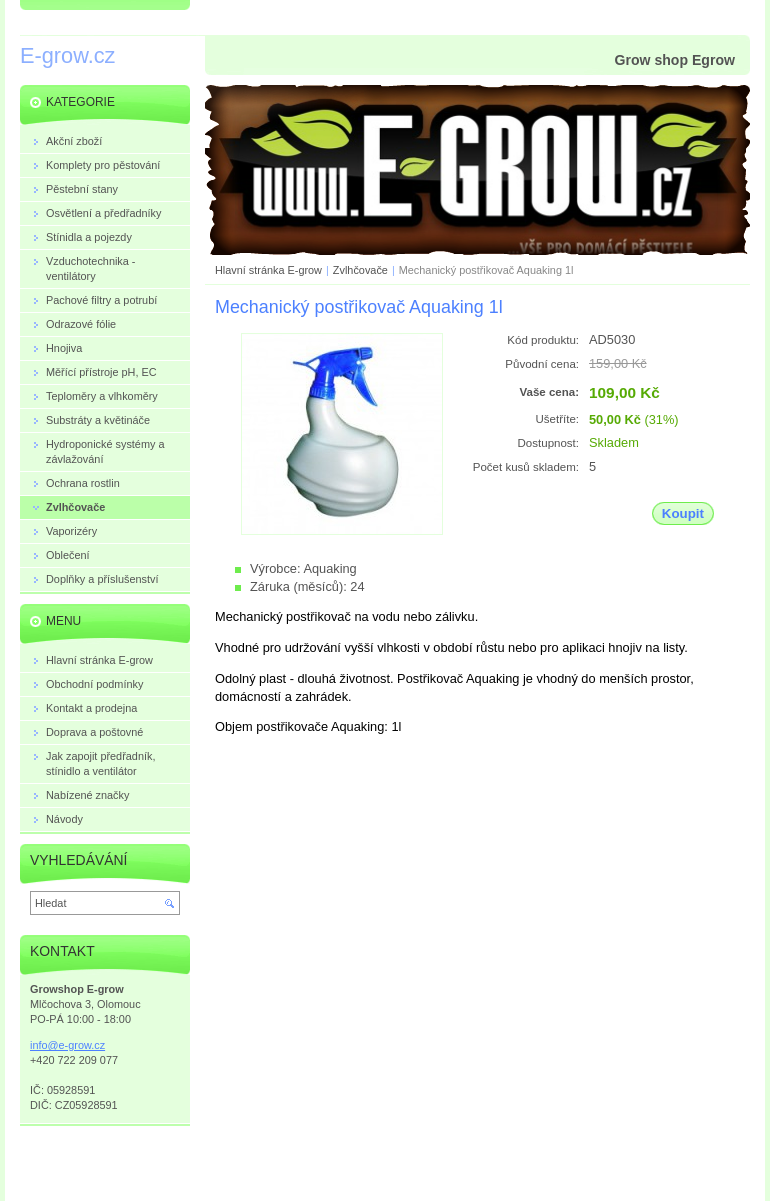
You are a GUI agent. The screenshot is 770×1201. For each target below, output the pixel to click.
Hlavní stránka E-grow (268, 270)
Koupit (683, 513)
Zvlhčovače (360, 270)
